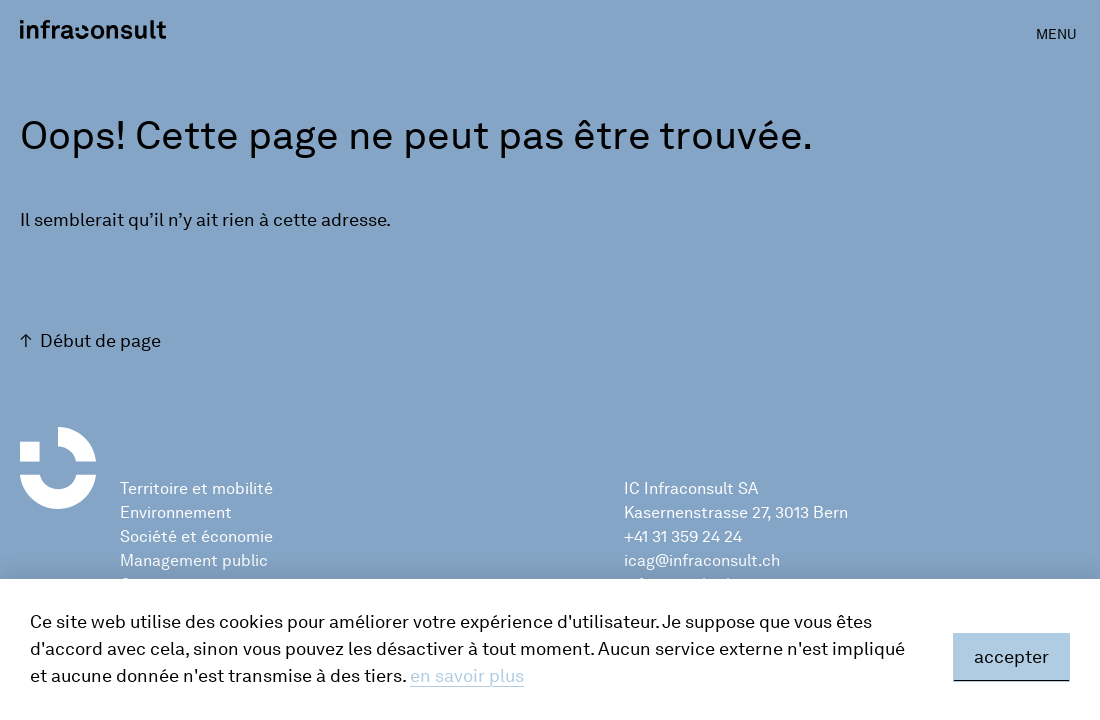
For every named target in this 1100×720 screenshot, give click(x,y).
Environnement (176, 512)
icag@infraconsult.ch (702, 560)
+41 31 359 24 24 (683, 536)
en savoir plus (467, 676)
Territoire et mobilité (196, 488)
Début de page (100, 341)
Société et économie (196, 536)
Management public (194, 560)
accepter (1011, 657)
